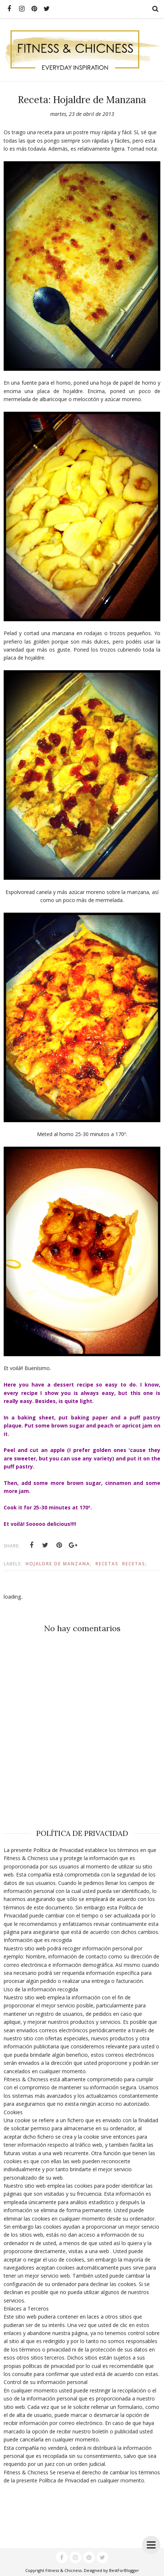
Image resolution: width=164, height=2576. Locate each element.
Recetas (107, 1564)
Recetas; (134, 1564)
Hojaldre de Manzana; (59, 1564)
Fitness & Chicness (63, 2570)
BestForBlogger (124, 2570)
